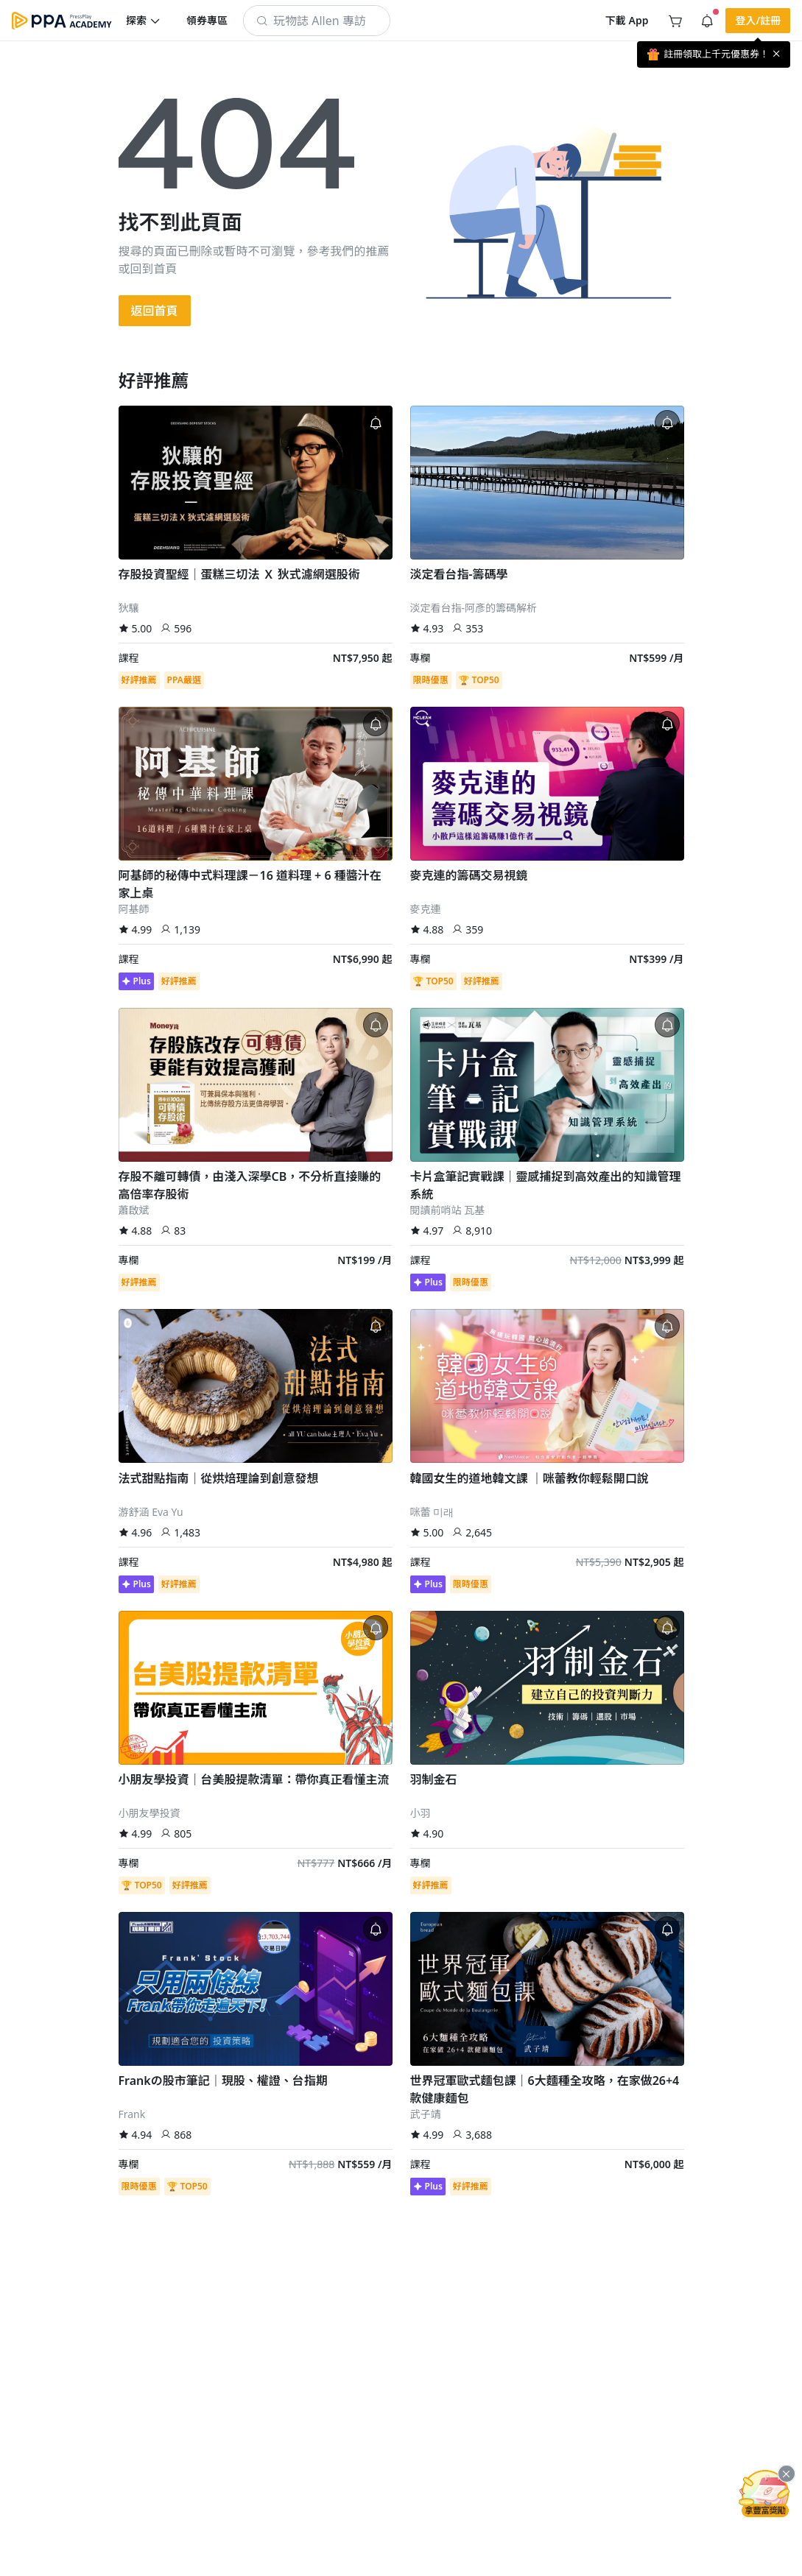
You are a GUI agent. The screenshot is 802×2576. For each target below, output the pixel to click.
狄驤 (129, 608)
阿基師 (134, 909)
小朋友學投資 (149, 1813)
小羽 (420, 1813)
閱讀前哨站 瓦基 (447, 1210)
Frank (132, 2114)
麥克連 (425, 909)
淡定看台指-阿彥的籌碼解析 (474, 608)
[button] (143, 20)
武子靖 (425, 2114)
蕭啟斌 (134, 1210)
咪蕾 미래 (432, 1512)
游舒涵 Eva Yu (151, 1512)
